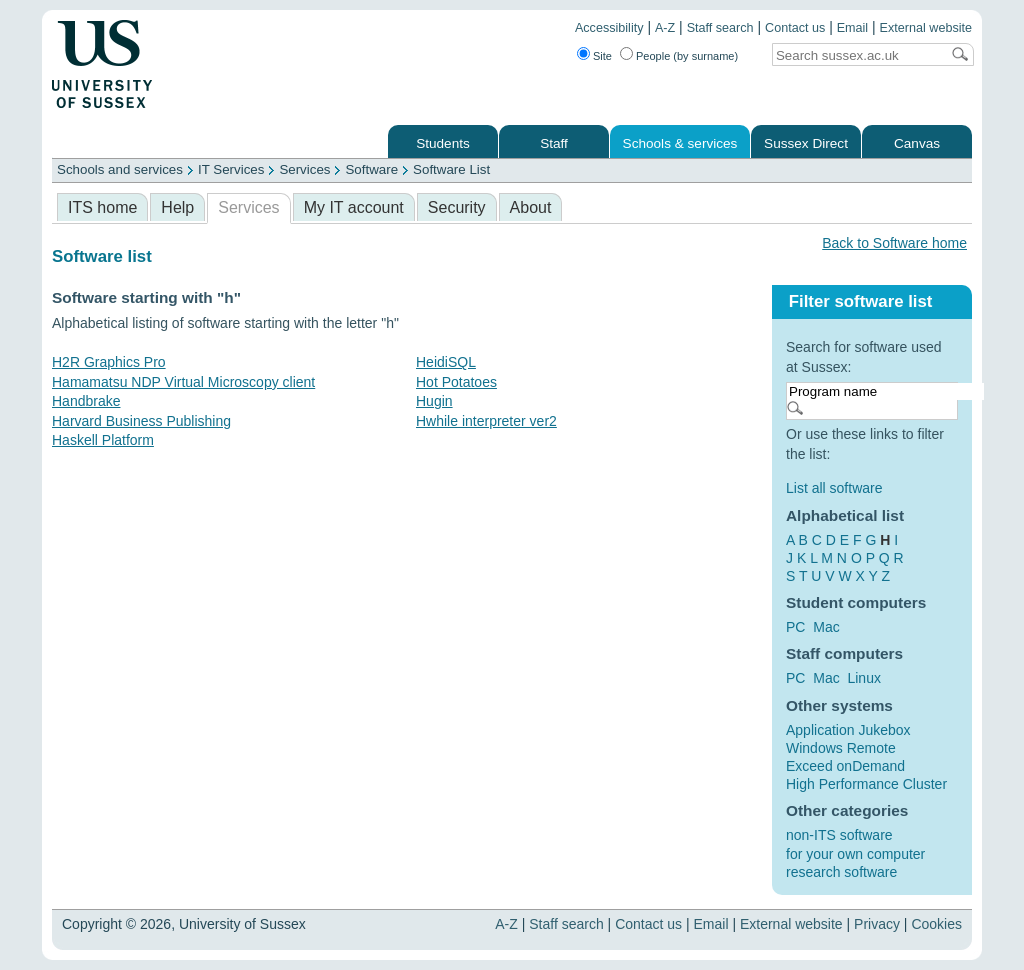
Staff (554, 143)
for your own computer (855, 854)
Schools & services (680, 143)
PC (795, 627)
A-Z (665, 28)
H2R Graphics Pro (109, 362)
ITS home (102, 207)
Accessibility (609, 28)
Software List (451, 169)
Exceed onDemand (845, 766)
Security (457, 207)
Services (304, 169)
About (531, 207)
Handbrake (86, 401)
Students (443, 143)
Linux (863, 678)
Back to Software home (894, 243)
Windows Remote (841, 748)
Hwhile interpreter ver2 (486, 421)
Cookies (936, 924)
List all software (834, 488)
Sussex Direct (806, 143)
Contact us (795, 28)
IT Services (231, 169)
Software (371, 169)
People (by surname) (687, 56)
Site (602, 56)
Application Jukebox (848, 730)
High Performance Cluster (866, 784)
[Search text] (856, 55)
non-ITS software (839, 835)
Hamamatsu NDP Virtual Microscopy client (183, 382)
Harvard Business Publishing (141, 421)
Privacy (877, 924)
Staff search (720, 28)
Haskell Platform (103, 440)
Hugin (434, 401)
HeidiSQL (446, 362)
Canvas (917, 143)
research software (841, 872)
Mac (826, 627)
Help (177, 207)
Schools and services (120, 169)
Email (853, 28)
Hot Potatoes (456, 382)
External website (926, 28)
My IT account (354, 207)
